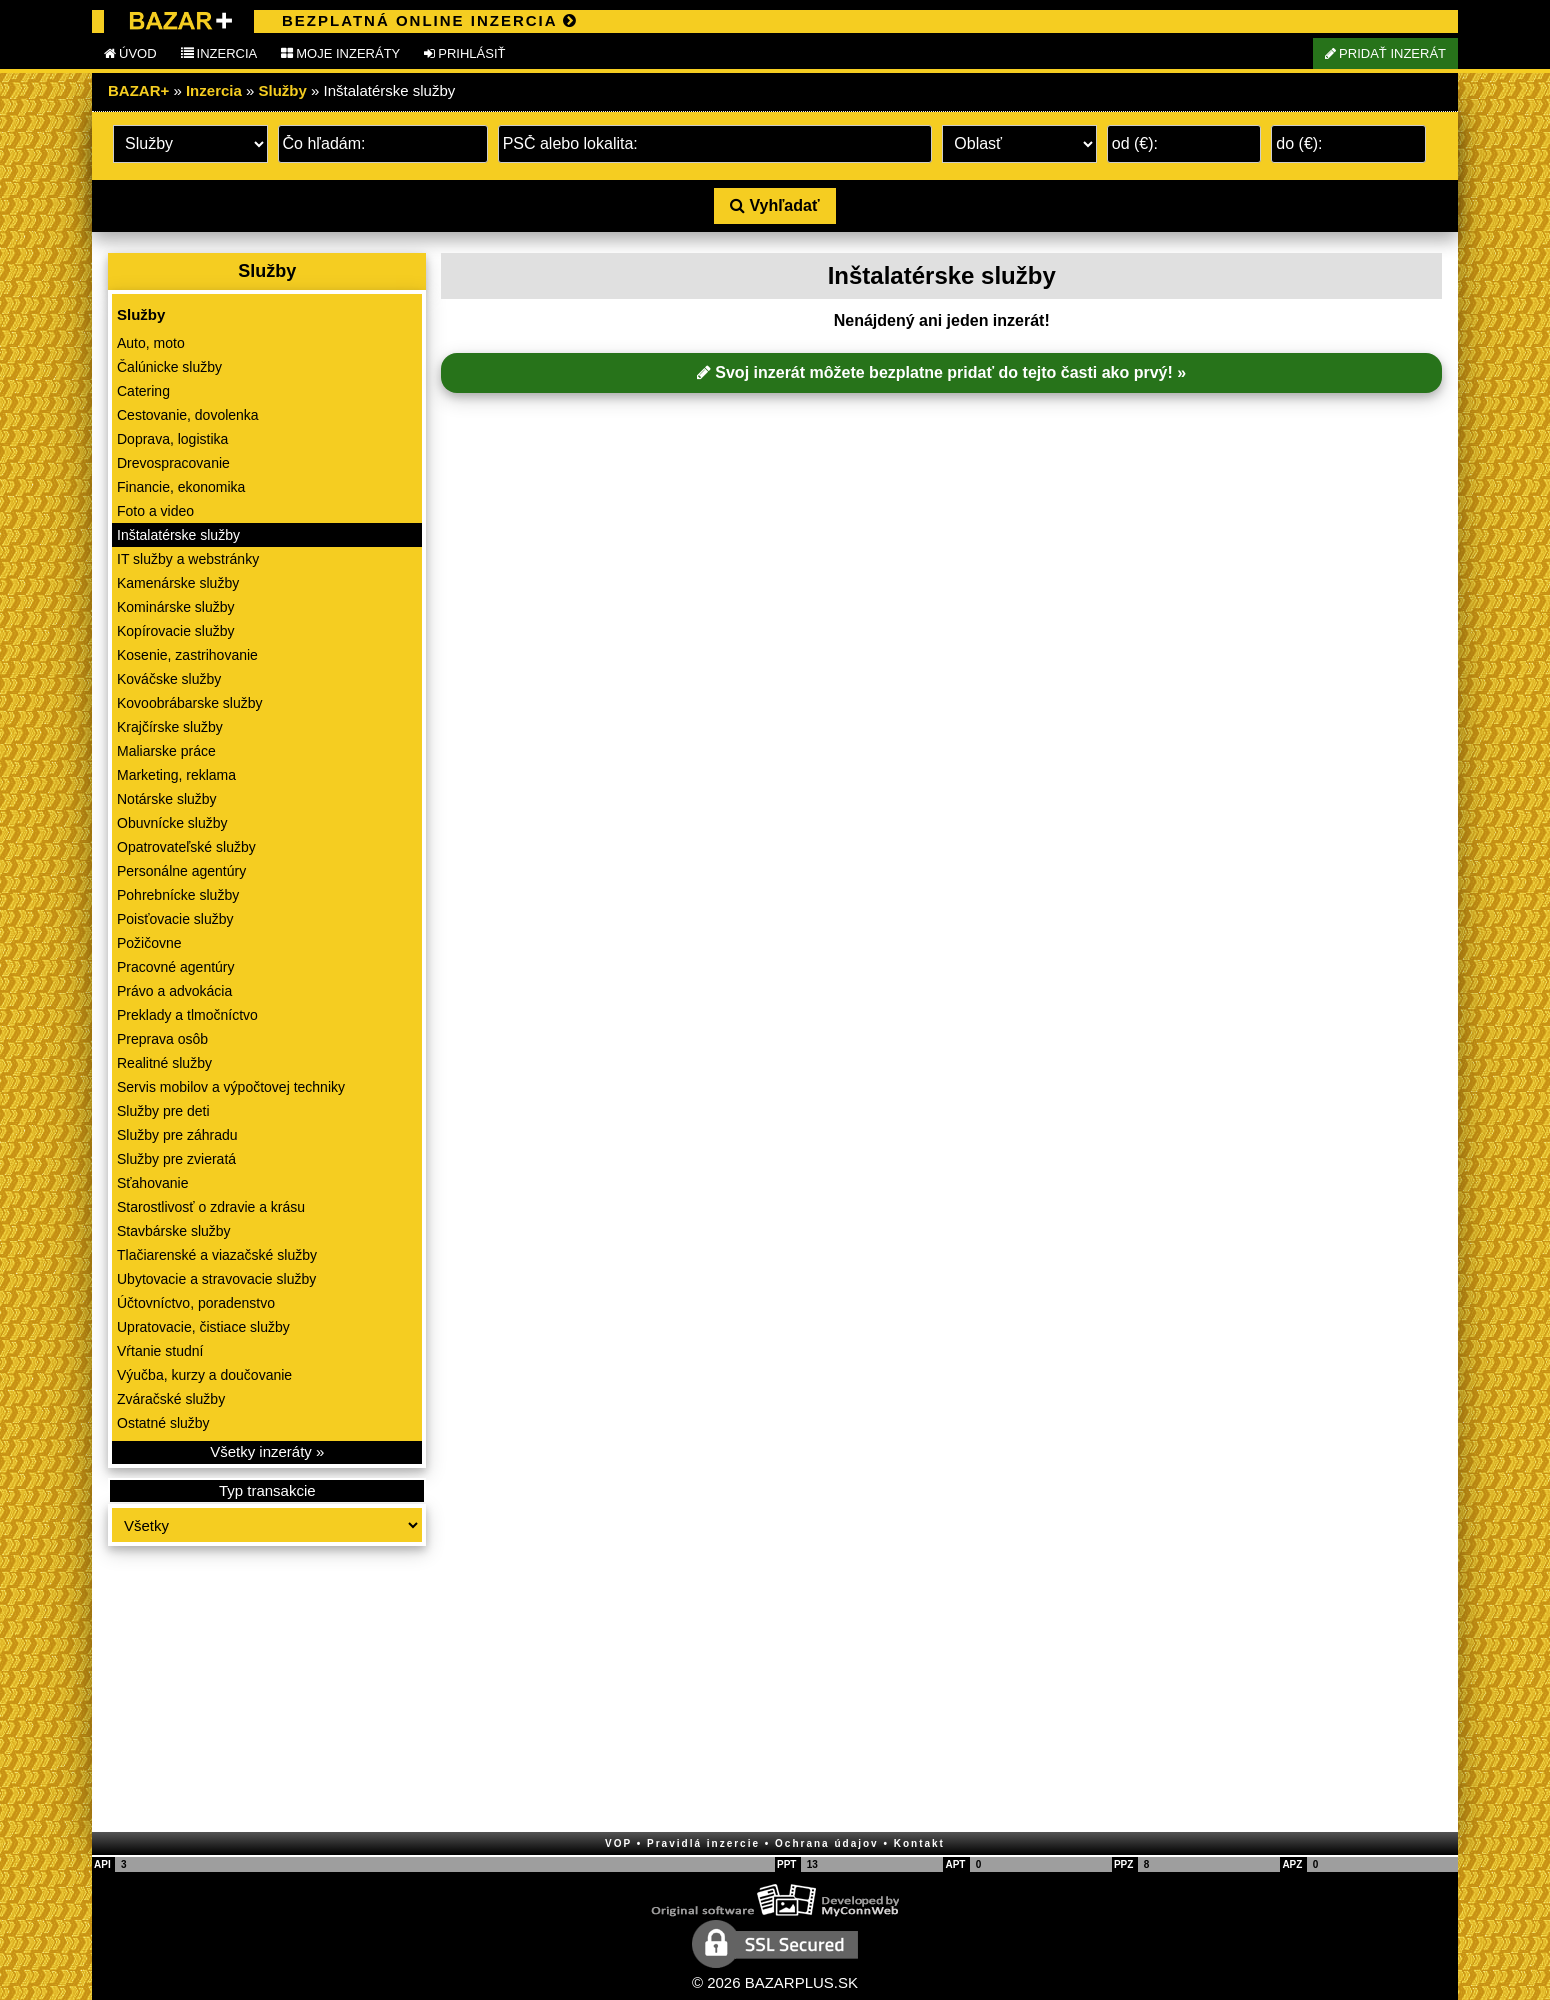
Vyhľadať (774, 205)
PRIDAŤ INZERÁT (1385, 53)
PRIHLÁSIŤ (464, 53)
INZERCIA (219, 53)
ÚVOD (130, 53)
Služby (283, 90)
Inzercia (214, 90)
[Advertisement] (267, 1691)
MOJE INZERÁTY (340, 53)
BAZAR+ (138, 90)
